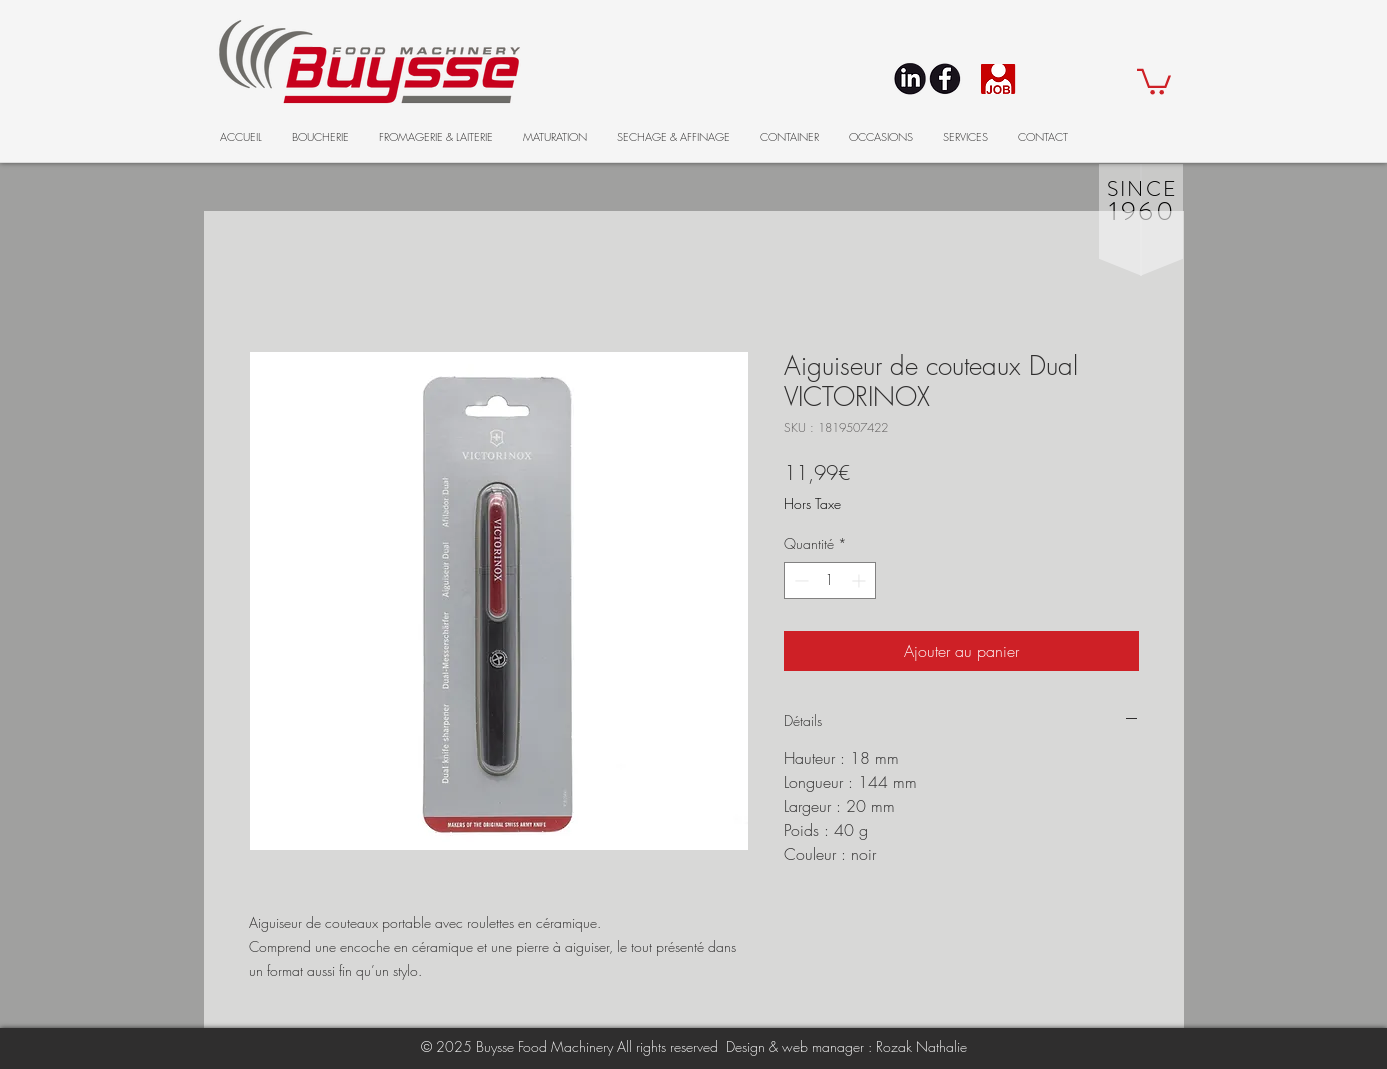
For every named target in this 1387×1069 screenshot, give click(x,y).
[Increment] (860, 580)
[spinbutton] (830, 580)
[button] (1154, 80)
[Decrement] (799, 580)
